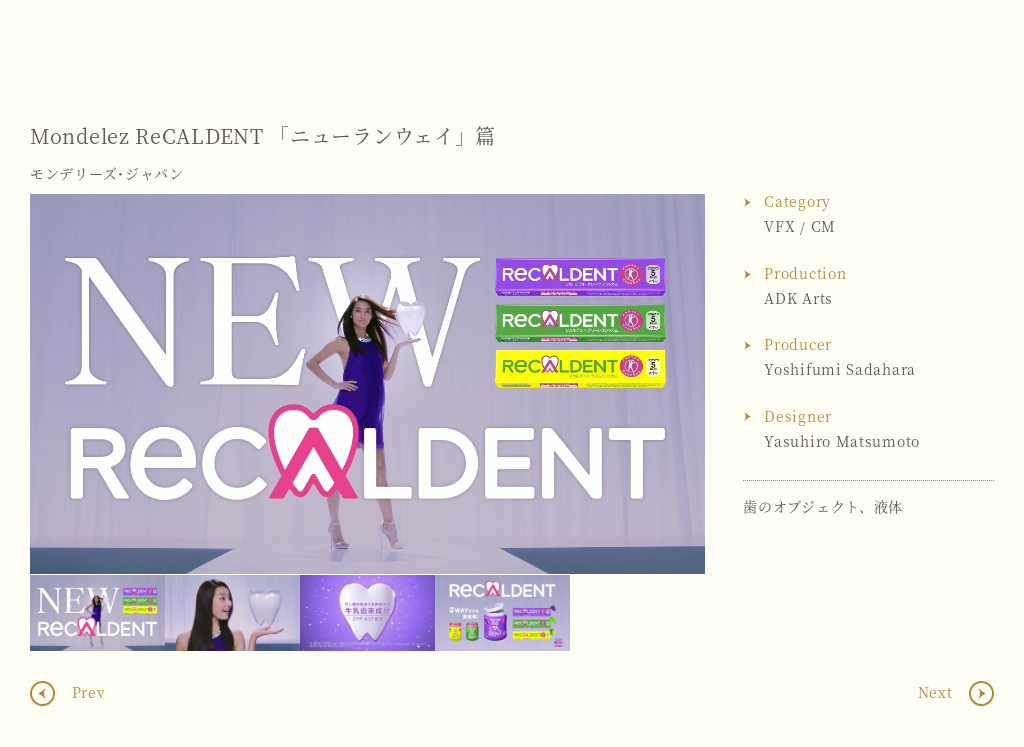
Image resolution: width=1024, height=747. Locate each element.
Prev (86, 692)
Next (670, 384)
